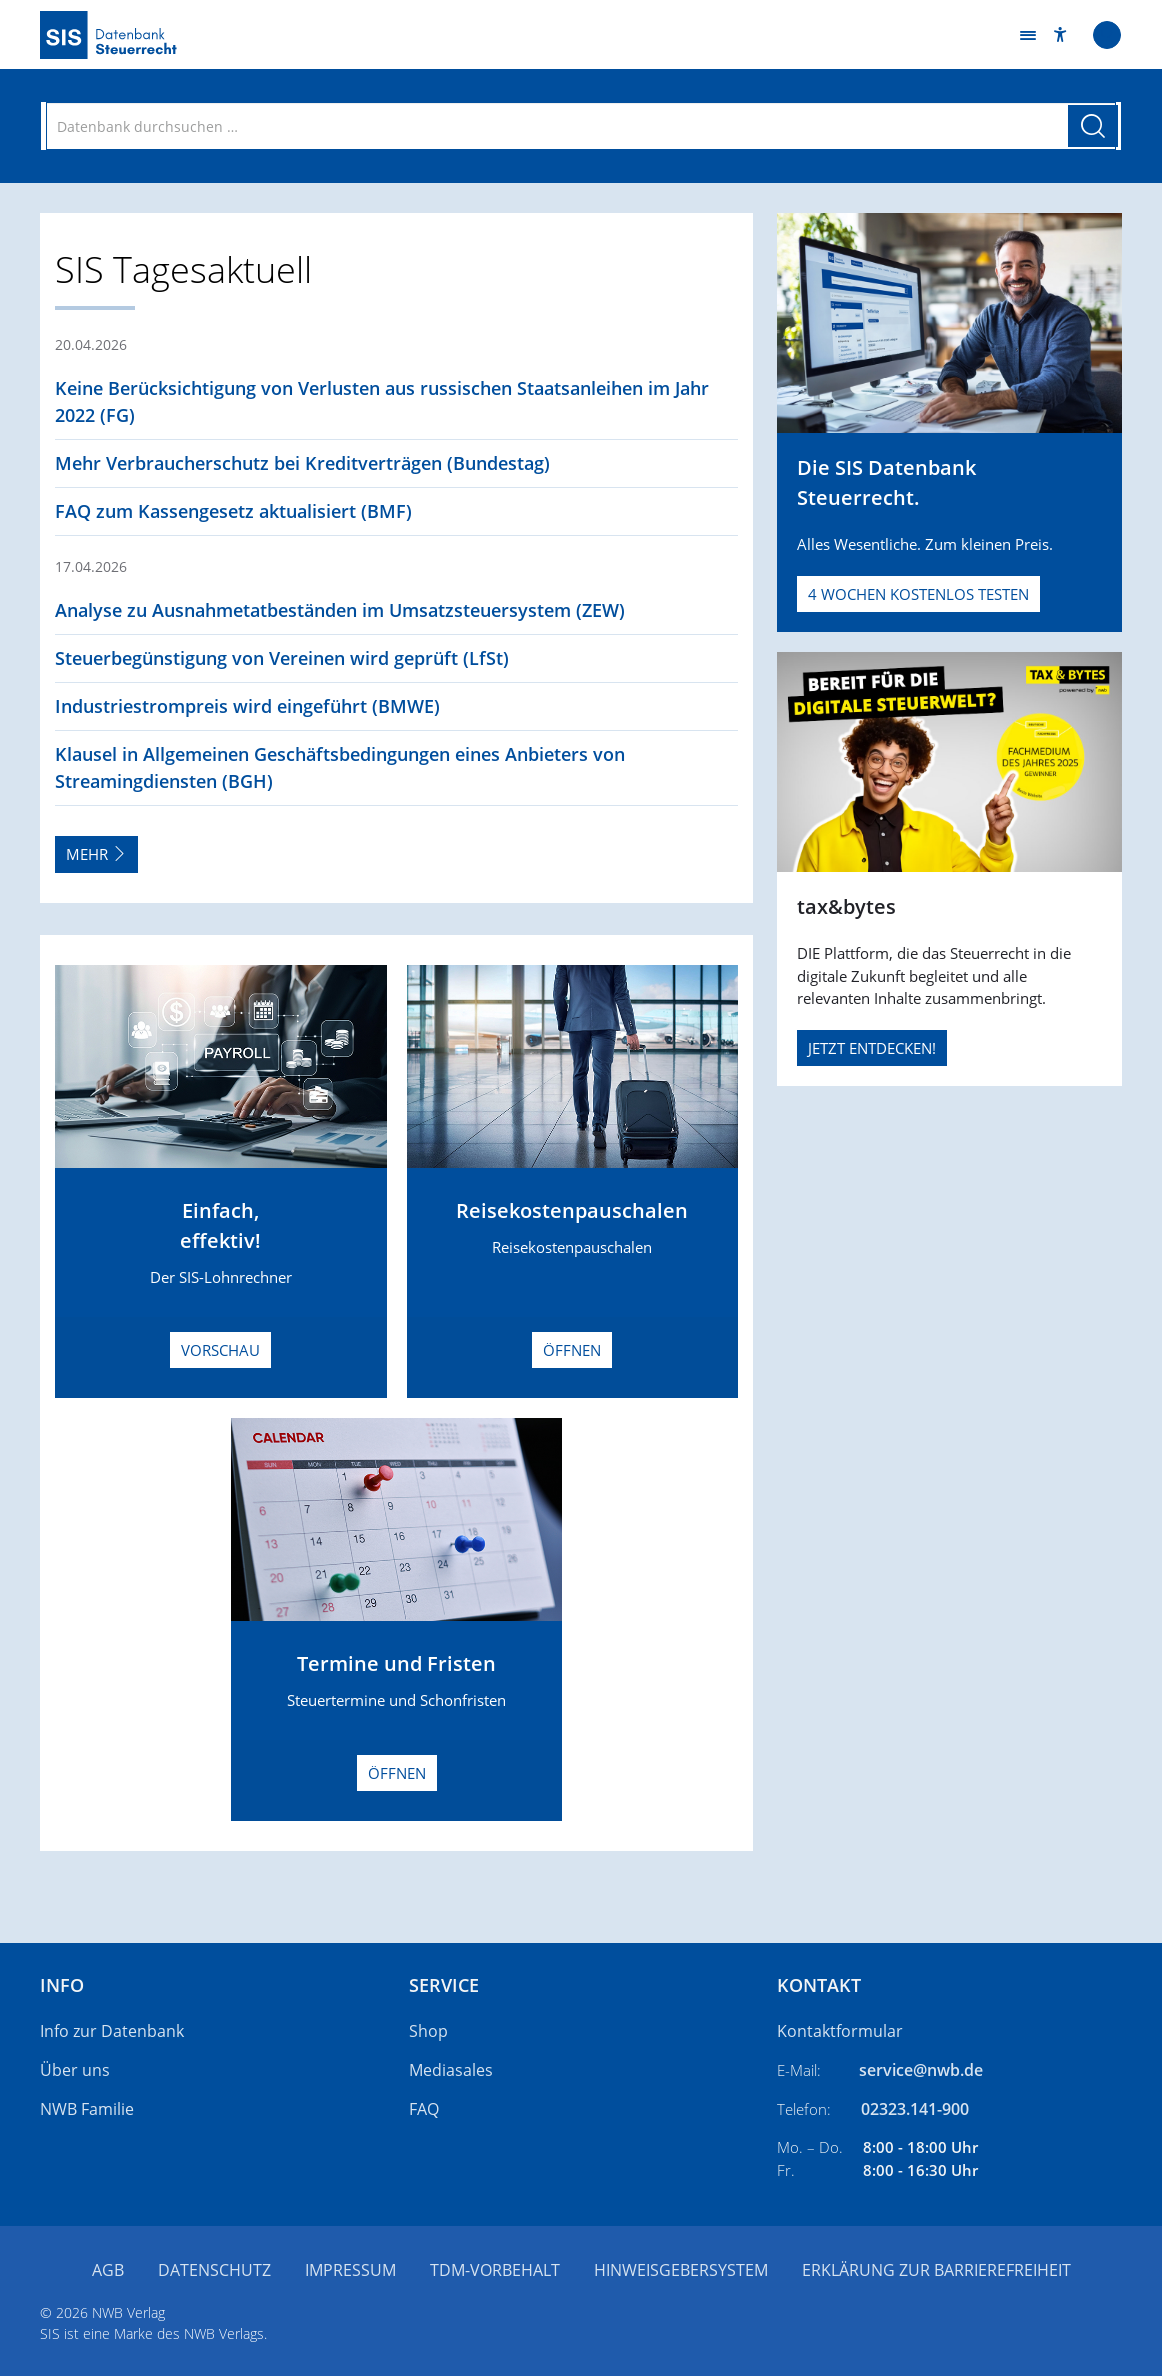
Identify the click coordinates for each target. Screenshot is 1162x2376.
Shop (428, 2031)
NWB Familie (87, 2109)
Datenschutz (214, 2270)
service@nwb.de (921, 2070)
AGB (108, 2270)
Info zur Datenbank (112, 2031)
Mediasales (451, 2070)
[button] (1060, 34)
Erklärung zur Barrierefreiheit (936, 2270)
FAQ (424, 2109)
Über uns (75, 2070)
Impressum (350, 2270)
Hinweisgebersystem (681, 2270)
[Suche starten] (1093, 126)
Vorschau (220, 1350)
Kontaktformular (840, 2031)
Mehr (96, 854)
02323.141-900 (915, 2109)
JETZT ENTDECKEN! (872, 1048)
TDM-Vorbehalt (495, 2270)
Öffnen (572, 1350)
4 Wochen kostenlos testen (918, 594)
